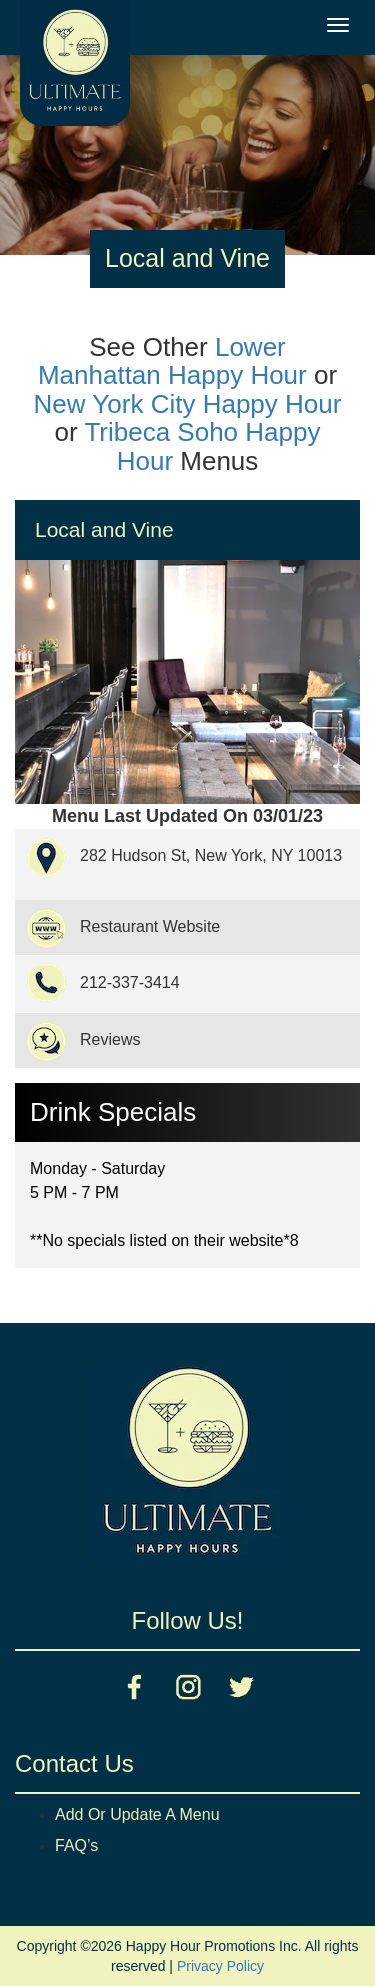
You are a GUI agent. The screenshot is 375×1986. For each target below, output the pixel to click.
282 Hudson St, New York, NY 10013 (211, 855)
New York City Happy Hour (188, 404)
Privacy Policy (220, 1966)
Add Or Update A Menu (137, 1814)
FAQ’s (76, 1845)
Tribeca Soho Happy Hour (202, 446)
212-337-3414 (130, 982)
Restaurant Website (150, 926)
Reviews (110, 1039)
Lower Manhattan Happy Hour (172, 361)
